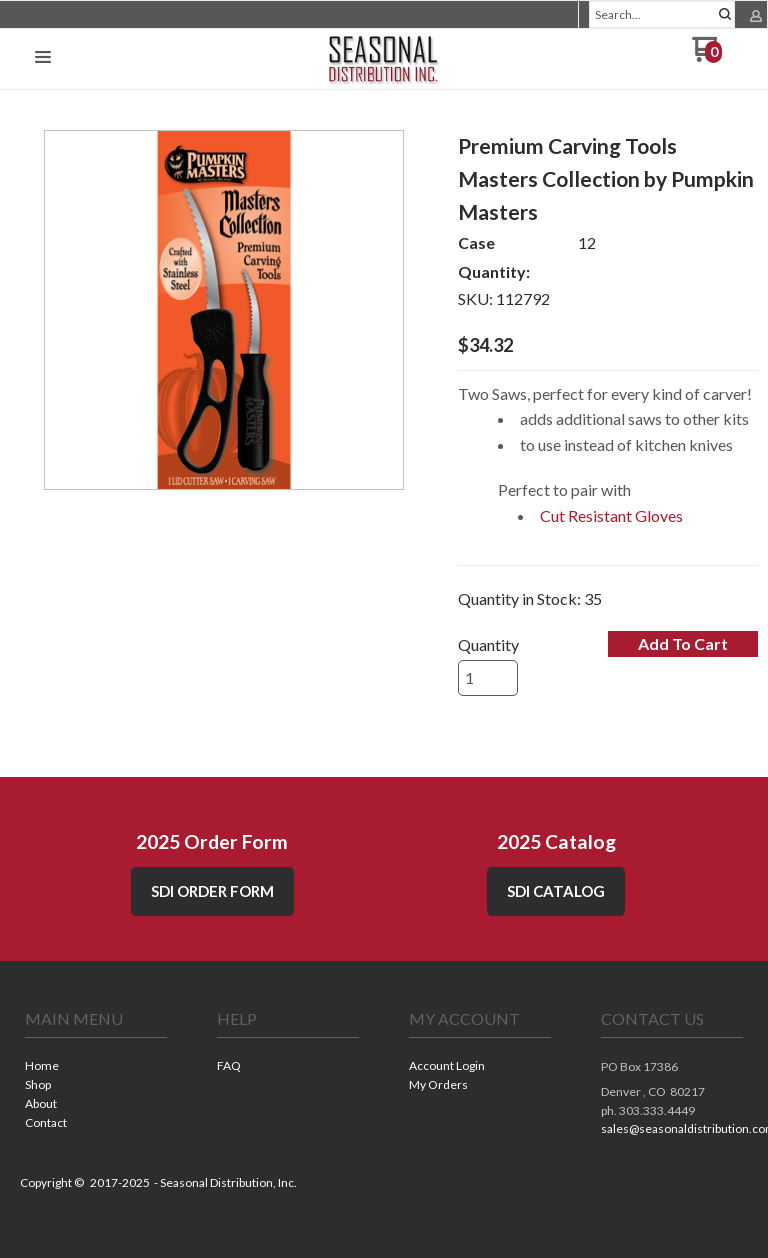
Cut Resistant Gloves (611, 515)
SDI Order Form (212, 891)
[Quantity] (488, 678)
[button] (43, 58)
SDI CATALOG (556, 891)
